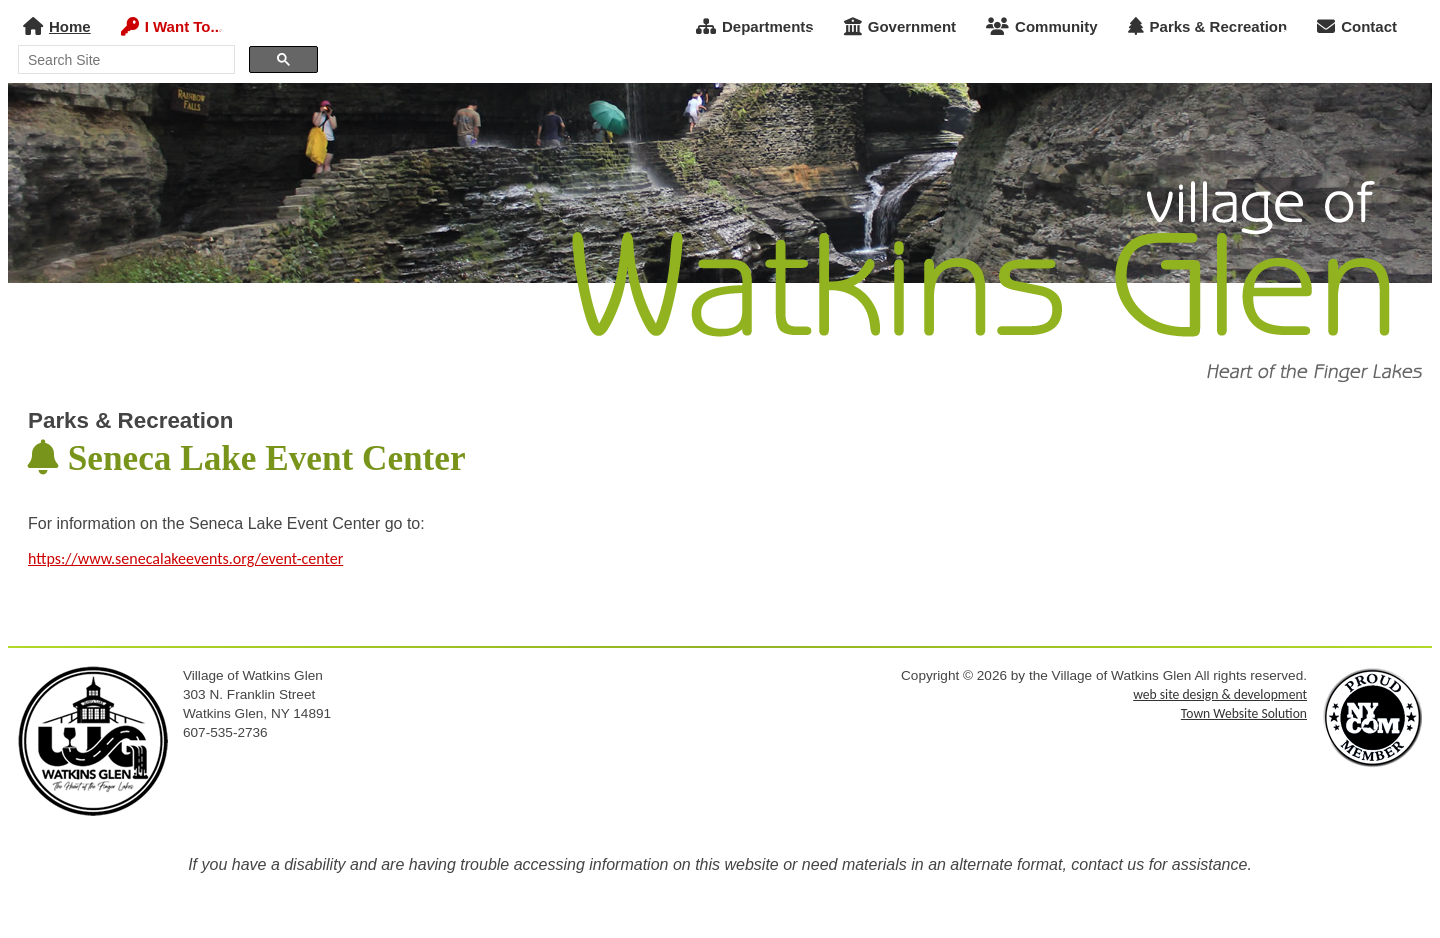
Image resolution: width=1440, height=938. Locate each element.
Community (1042, 26)
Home (57, 26)
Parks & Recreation (1208, 26)
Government (900, 26)
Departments (755, 26)
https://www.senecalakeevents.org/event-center (185, 558)
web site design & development (1220, 694)
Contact (1357, 26)
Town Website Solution (1244, 713)
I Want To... (172, 26)
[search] (124, 60)
